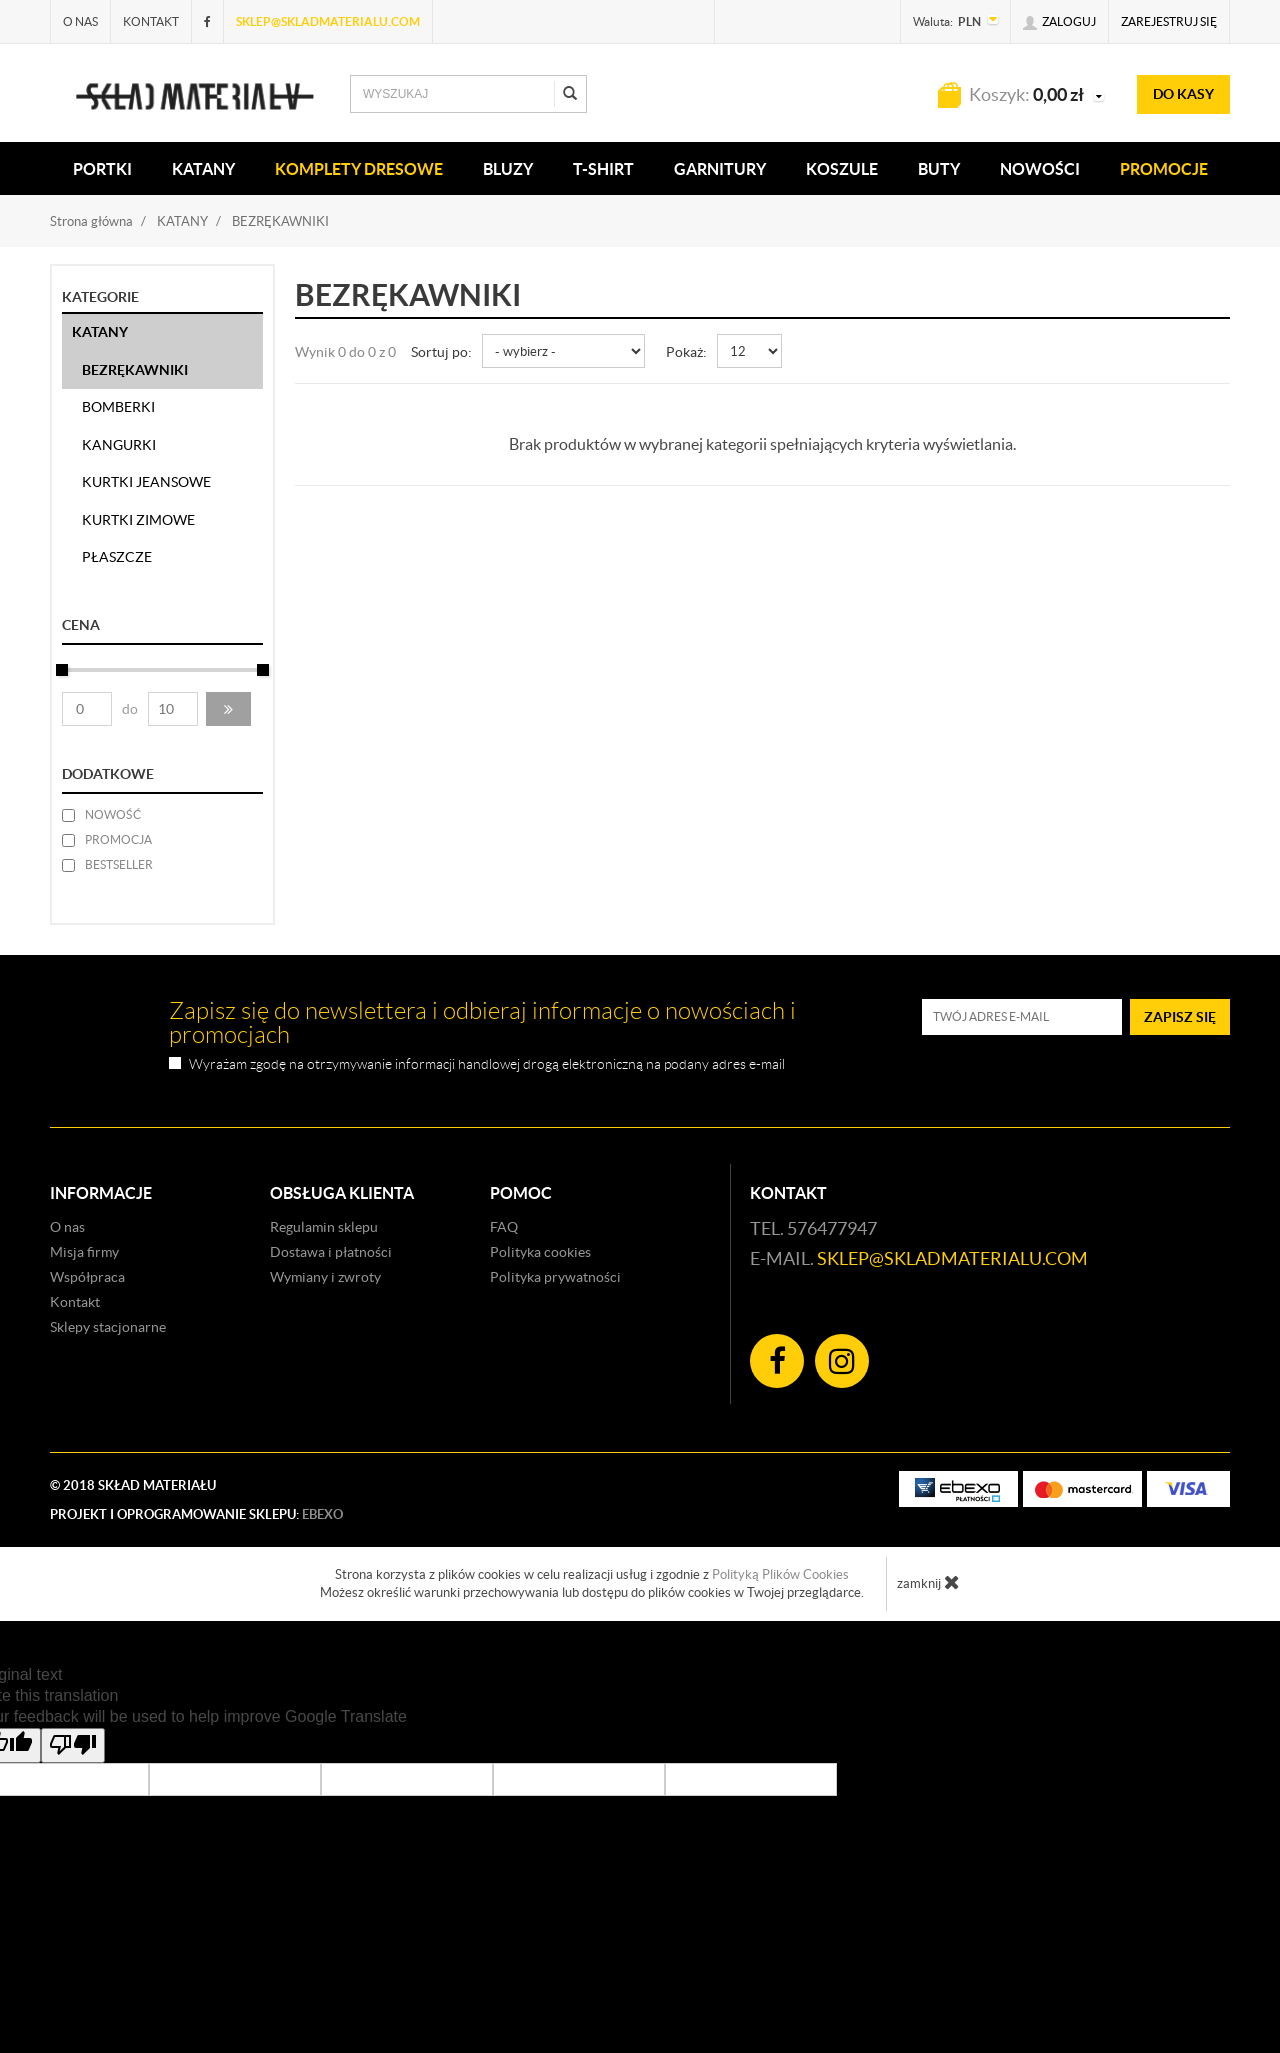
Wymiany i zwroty (325, 1277)
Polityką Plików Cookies (780, 1574)
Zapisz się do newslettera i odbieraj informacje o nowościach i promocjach (482, 1023)
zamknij (928, 1582)
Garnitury (720, 169)
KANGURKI (119, 445)
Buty (939, 169)
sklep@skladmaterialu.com (328, 21)
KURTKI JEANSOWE (146, 482)
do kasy (1183, 94)
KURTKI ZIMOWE (138, 520)
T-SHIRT (603, 169)
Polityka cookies (540, 1252)
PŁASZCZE (117, 557)
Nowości (1040, 169)
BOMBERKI (118, 407)
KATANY (203, 169)
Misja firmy (84, 1252)
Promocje (1164, 169)
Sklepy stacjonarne (108, 1327)
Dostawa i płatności (331, 1252)
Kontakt (151, 21)
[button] (228, 709)
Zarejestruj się (1169, 21)
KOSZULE (842, 169)
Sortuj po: (441, 352)
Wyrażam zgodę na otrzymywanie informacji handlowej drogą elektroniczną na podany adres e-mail (487, 1064)
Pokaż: (686, 352)
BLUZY (508, 169)
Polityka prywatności (555, 1277)
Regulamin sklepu (324, 1227)
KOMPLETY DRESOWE (359, 169)
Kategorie (100, 297)
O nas (80, 21)
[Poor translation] (73, 1746)
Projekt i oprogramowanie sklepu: (196, 1514)
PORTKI (102, 169)
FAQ (504, 1227)
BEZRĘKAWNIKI (135, 370)
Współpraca (87, 1277)
